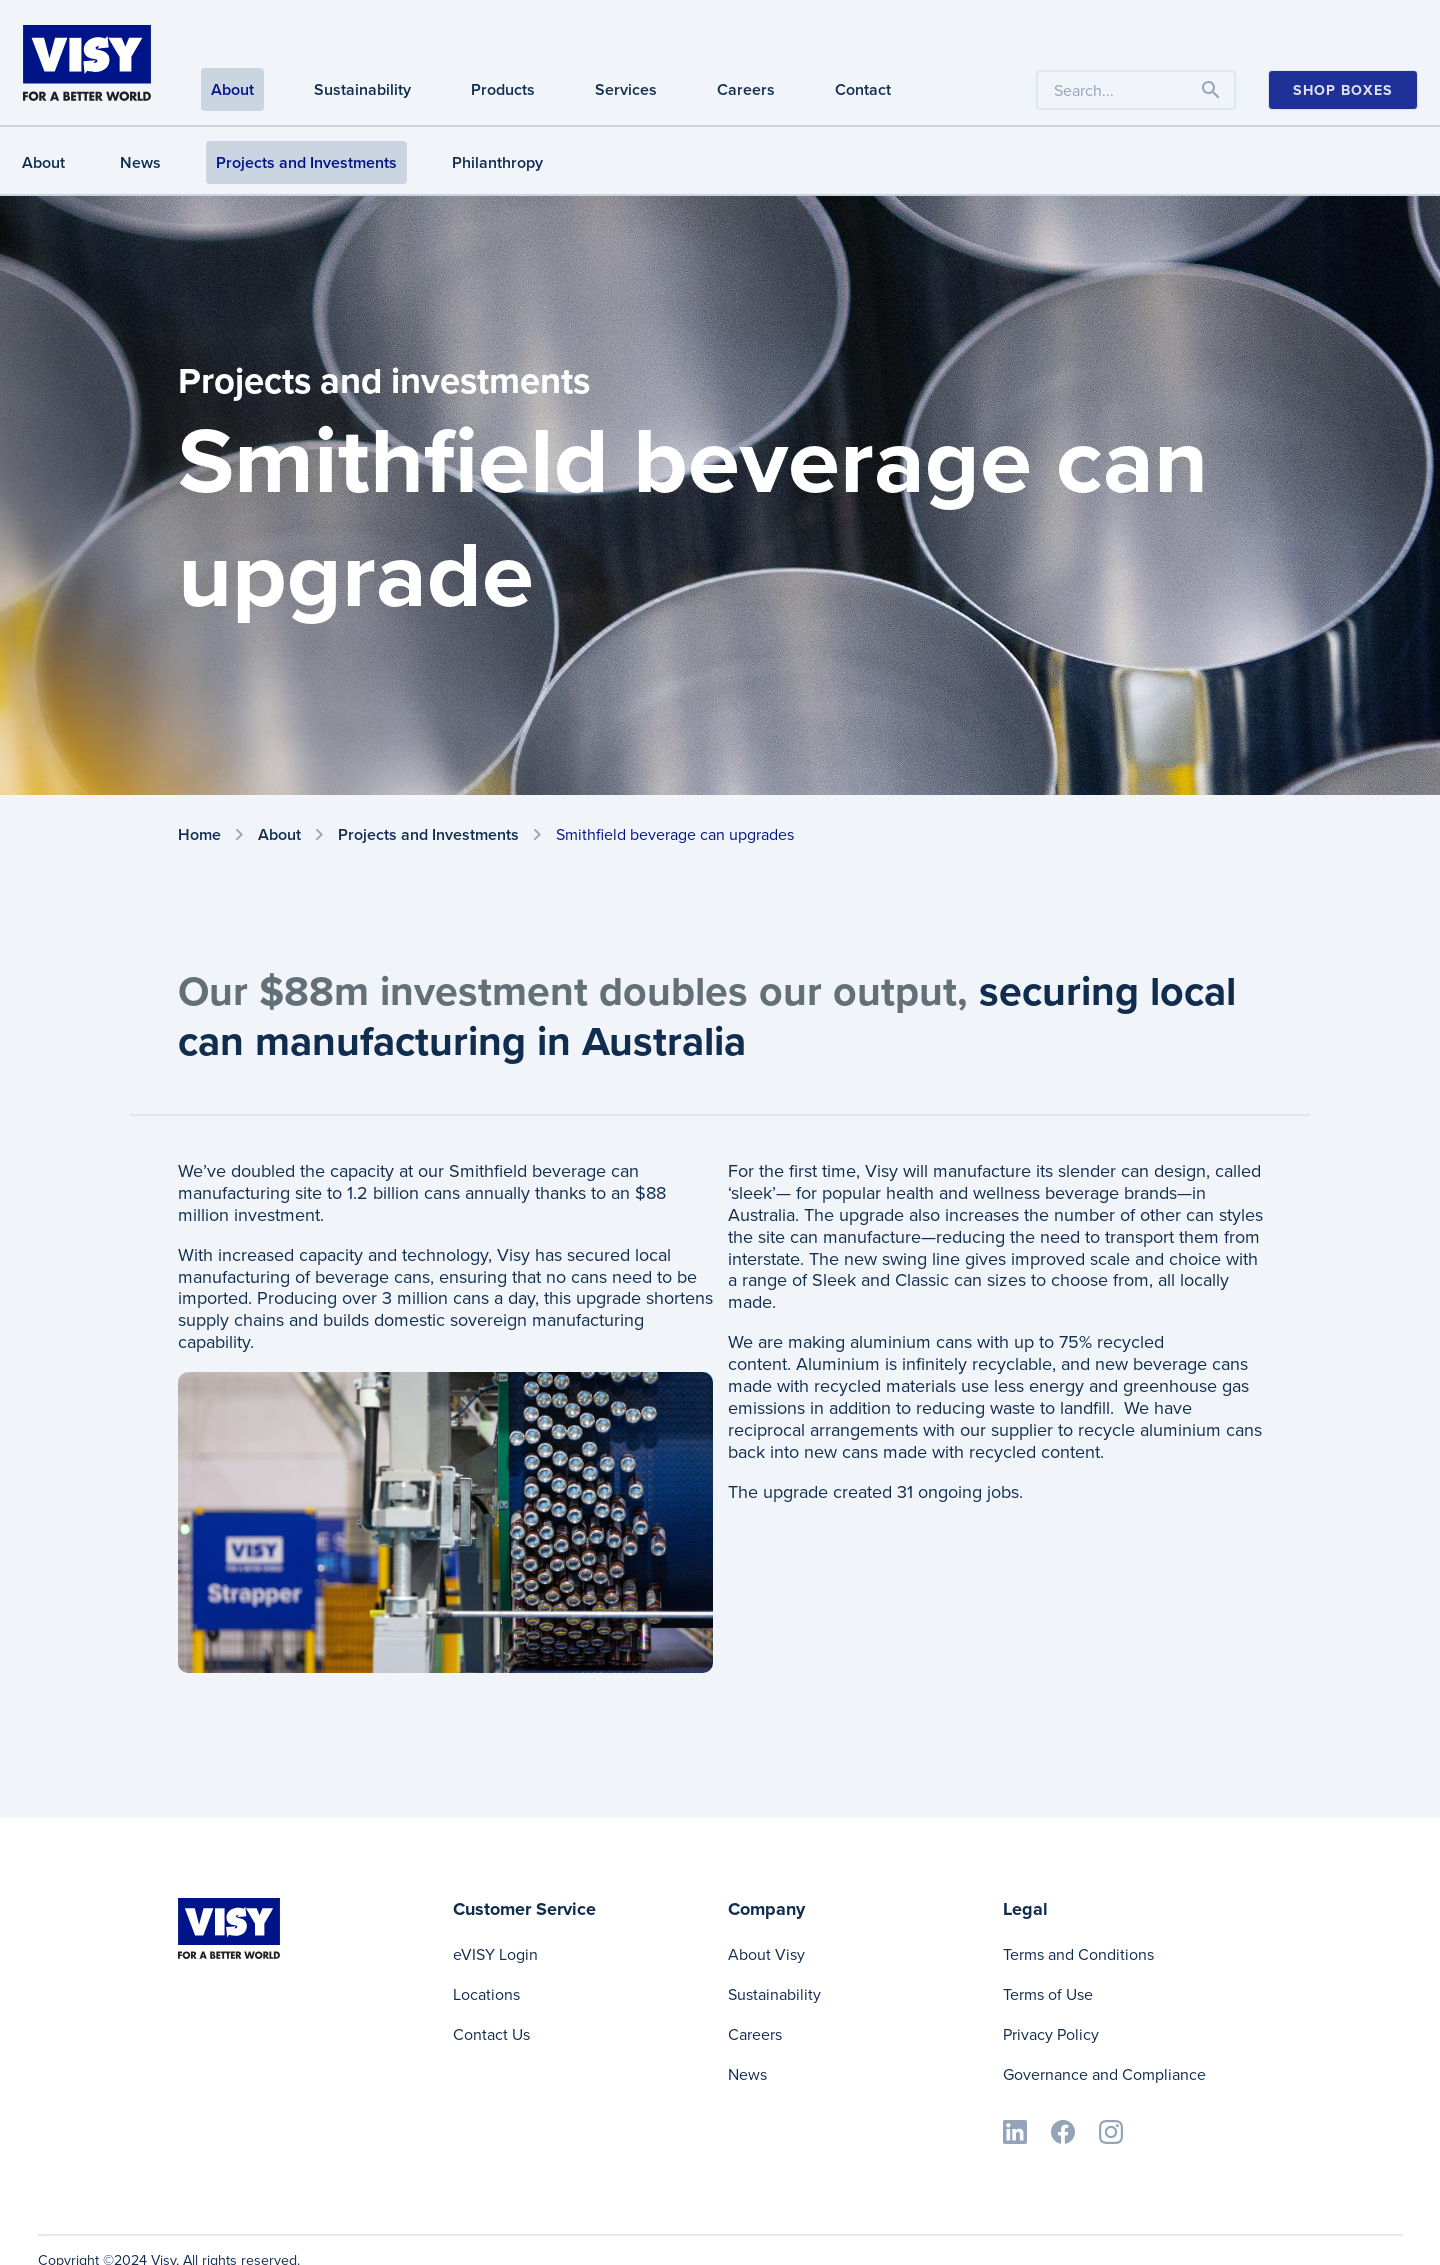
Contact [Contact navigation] (863, 89)
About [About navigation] (232, 89)
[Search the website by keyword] (1136, 90)
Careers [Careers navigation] (746, 89)
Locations (486, 1994)
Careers (755, 2034)
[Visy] (87, 61)
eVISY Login (495, 1954)
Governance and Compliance (1104, 2074)
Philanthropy (497, 162)
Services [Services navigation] (626, 89)
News (140, 162)
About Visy (766, 1954)
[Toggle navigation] (1211, 90)
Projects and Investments (306, 162)
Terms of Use (1048, 1994)
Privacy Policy (1051, 2034)
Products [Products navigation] (503, 89)
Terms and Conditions (1078, 1954)
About (43, 162)
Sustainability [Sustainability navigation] (362, 89)
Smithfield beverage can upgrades (675, 834)
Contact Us (491, 2034)
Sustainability (774, 1994)
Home (199, 835)
